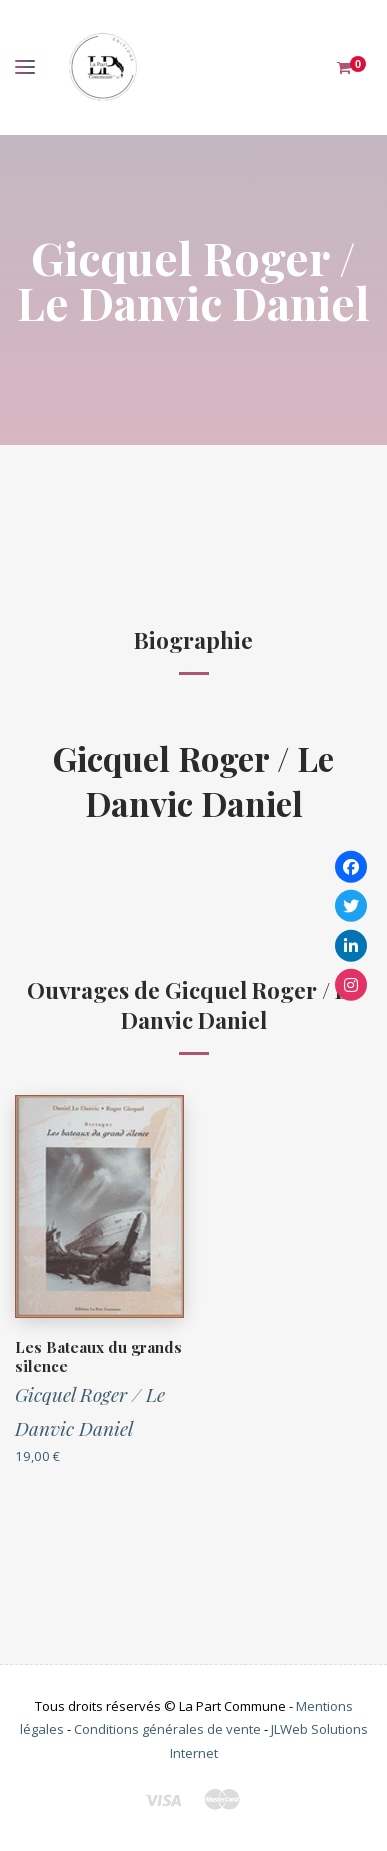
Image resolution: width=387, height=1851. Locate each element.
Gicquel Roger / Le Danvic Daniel (193, 780)
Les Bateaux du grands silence (98, 1357)
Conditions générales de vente (167, 1729)
